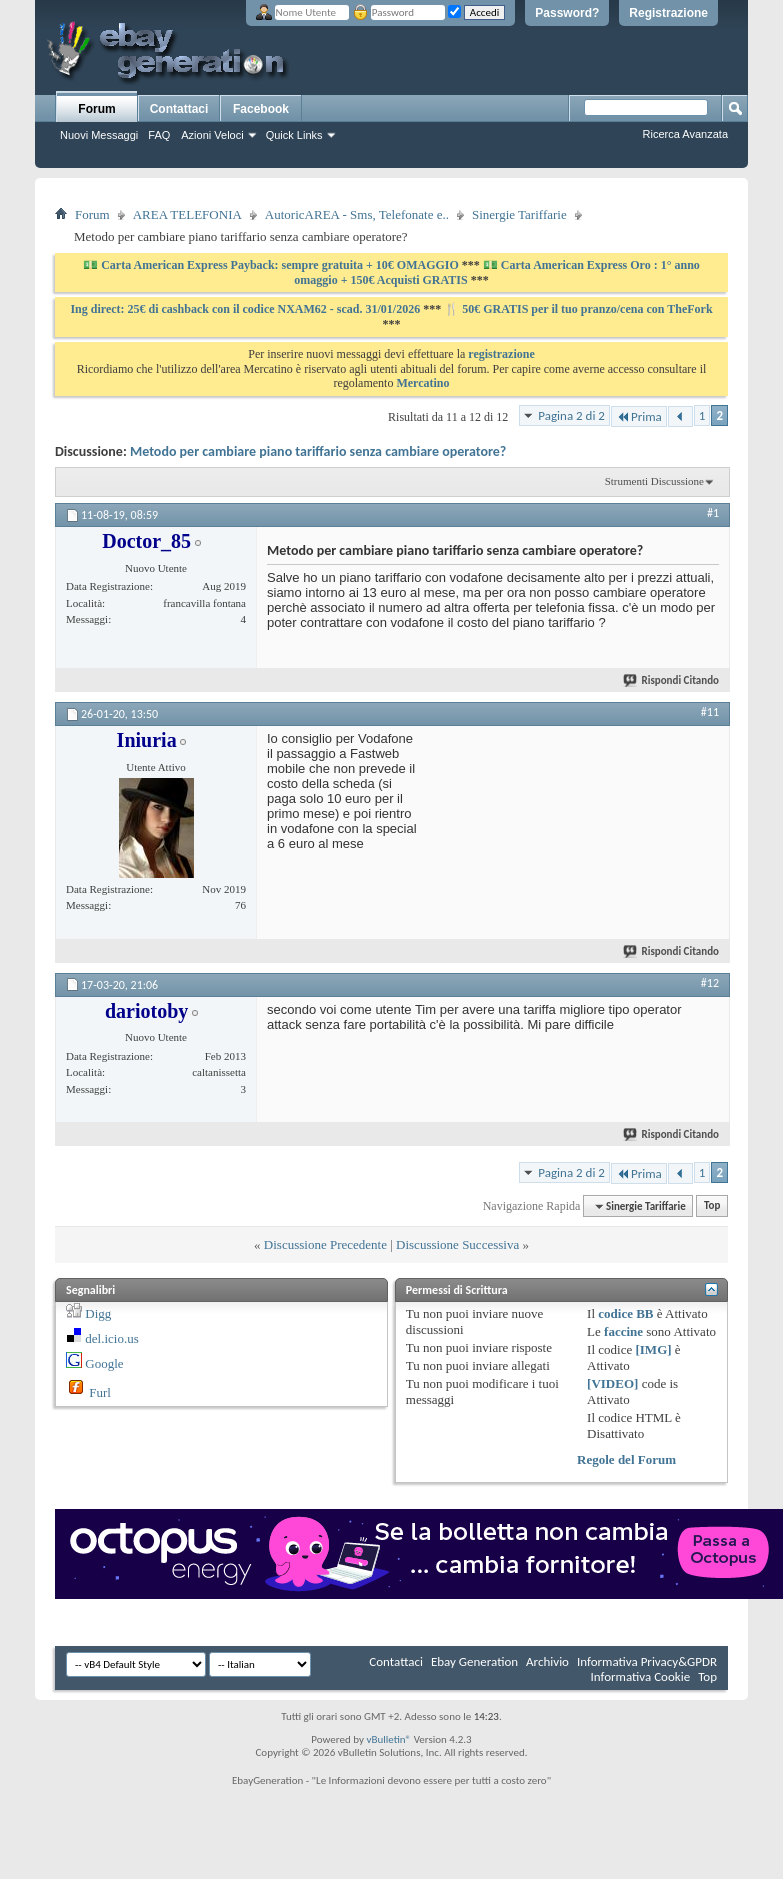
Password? (567, 13)
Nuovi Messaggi (99, 135)
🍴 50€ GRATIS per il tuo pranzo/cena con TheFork (578, 309)
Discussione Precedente (325, 1244)
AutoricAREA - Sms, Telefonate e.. (357, 214)
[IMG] (653, 1349)
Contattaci (179, 109)
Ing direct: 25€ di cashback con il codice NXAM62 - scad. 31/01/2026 (246, 309)
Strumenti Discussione (654, 481)
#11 (710, 712)
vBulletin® (388, 1739)
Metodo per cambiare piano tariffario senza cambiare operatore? (318, 451)
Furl (100, 1392)
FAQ (159, 135)
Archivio (547, 1661)
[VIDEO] (612, 1383)
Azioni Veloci (212, 135)
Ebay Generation (474, 1661)
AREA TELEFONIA (187, 214)
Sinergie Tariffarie (519, 214)
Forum (96, 109)
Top (712, 1206)
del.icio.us (111, 1338)
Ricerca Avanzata (685, 134)
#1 (713, 513)
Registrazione (668, 13)
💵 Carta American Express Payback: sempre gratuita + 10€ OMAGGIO (272, 265)
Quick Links (294, 135)
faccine (623, 1331)
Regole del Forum (626, 1459)
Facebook (261, 109)
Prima (639, 416)
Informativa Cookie (640, 1676)
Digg (98, 1313)
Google (104, 1363)
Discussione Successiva (457, 1244)
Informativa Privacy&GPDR (647, 1661)
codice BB (625, 1313)
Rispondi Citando (672, 680)
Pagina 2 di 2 (571, 415)
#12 (710, 983)
